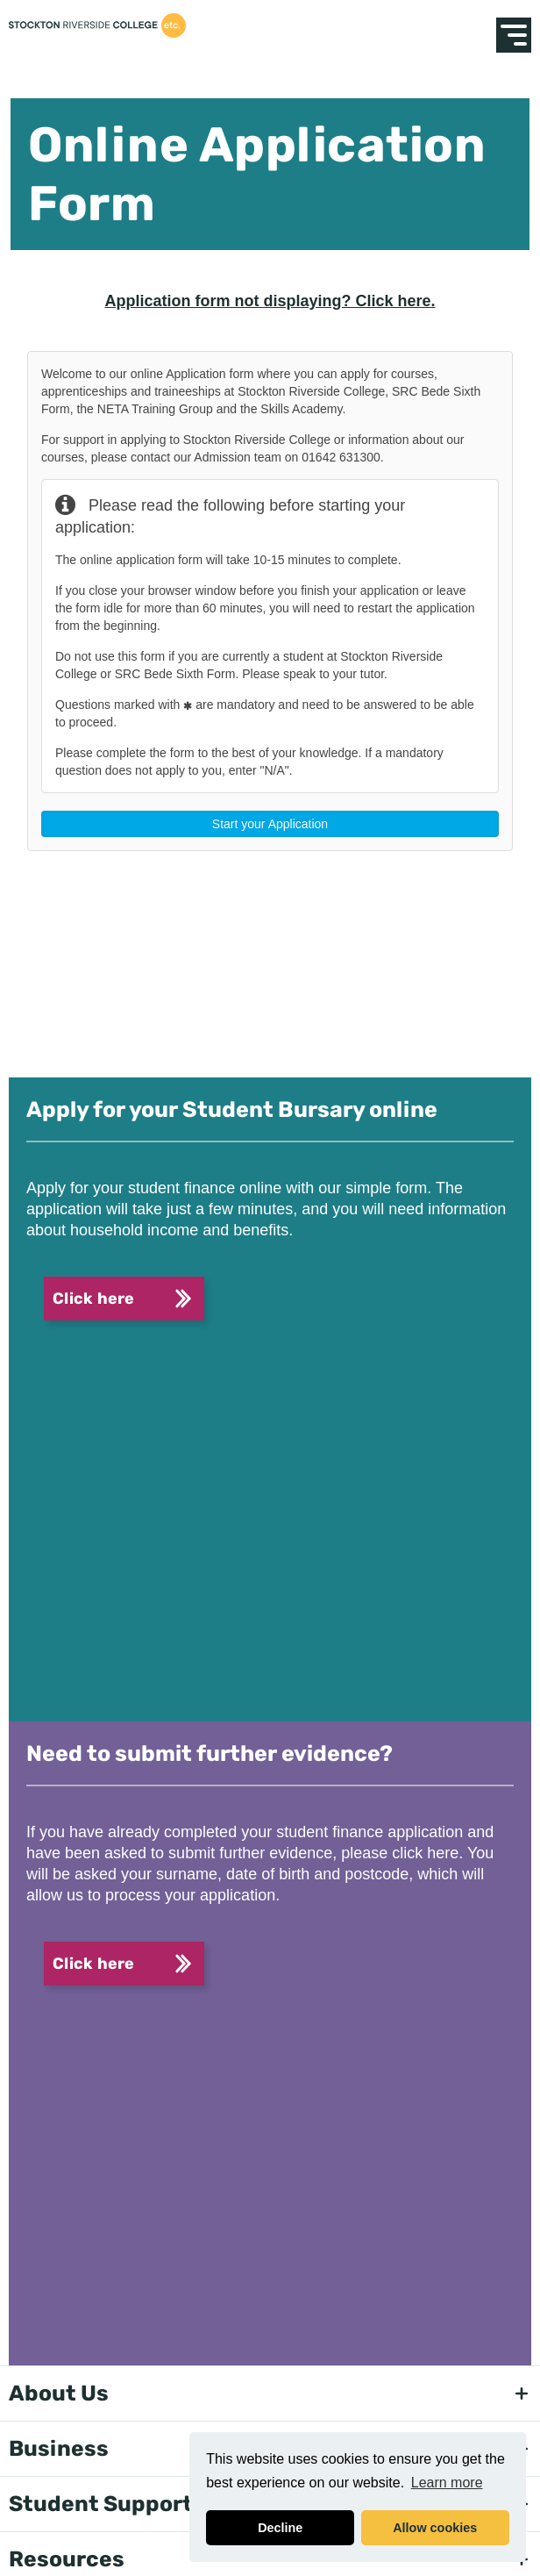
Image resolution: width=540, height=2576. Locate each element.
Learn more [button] (447, 2482)
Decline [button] (280, 2528)
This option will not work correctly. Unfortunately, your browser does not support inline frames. (270, 693)
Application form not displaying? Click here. (269, 301)
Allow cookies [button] (435, 2528)
